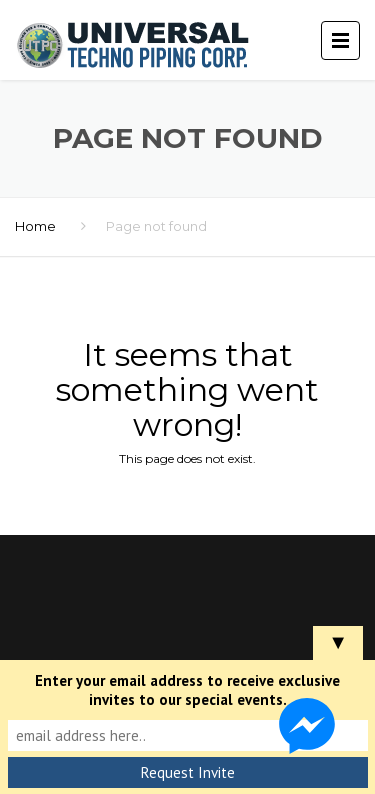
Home (35, 226)
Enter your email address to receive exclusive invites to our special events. (187, 690)
